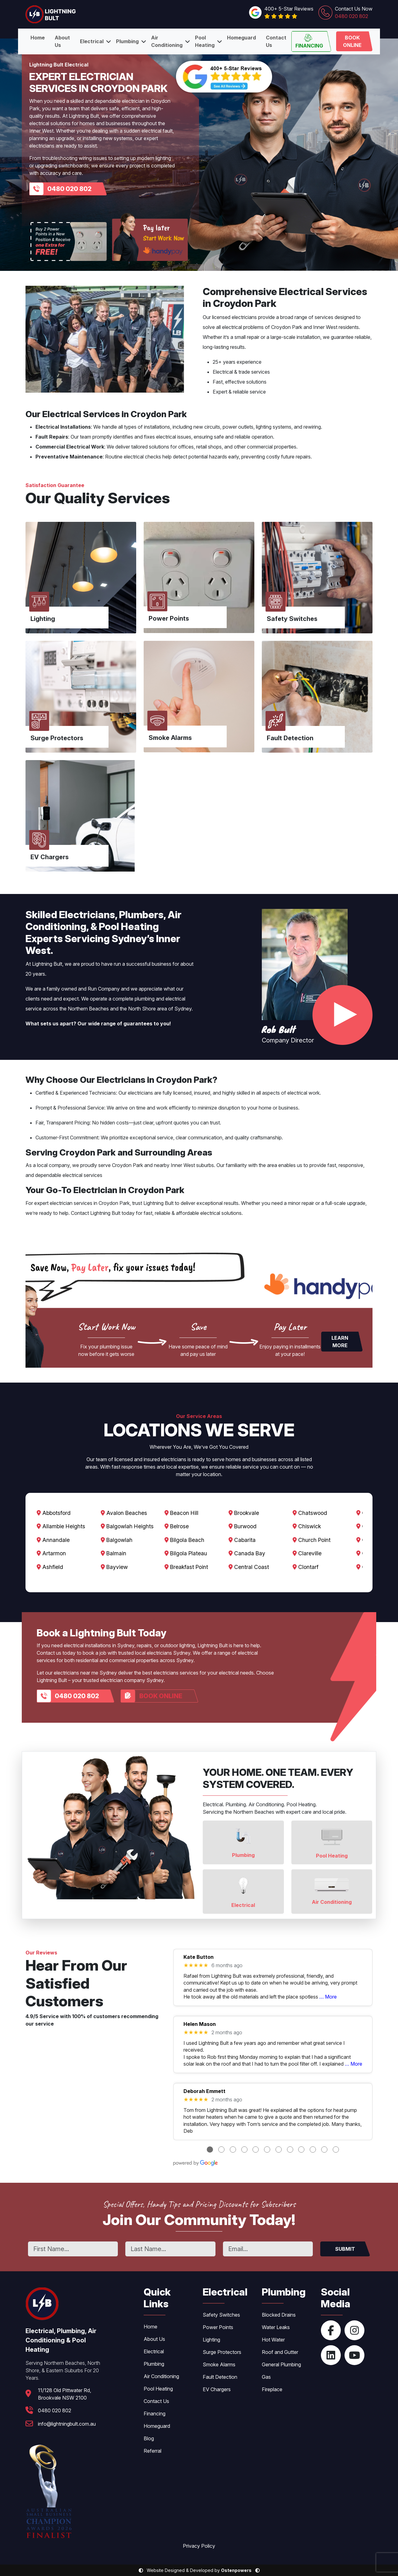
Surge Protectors (222, 2352)
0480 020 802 (69, 189)
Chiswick (309, 1526)
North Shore (142, 1008)
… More (328, 1997)
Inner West (325, 327)
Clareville (309, 1553)
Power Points (218, 2327)
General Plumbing (281, 2364)
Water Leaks (276, 2327)
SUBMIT (345, 2249)
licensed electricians (234, 317)
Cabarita (244, 1540)
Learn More (339, 1341)
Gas (266, 2377)
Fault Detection (220, 2377)
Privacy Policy (199, 2546)
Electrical (92, 41)
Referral (152, 2451)
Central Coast (251, 1567)
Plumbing (127, 41)
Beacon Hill (183, 1513)
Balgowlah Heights (127, 1526)
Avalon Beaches (124, 1513)
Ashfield (50, 1567)
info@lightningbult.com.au (67, 2424)
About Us (62, 41)
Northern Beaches (88, 1008)
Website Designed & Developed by (199, 2570)
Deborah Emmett (204, 2091)
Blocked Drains (279, 2315)
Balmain (114, 1553)
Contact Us (276, 41)
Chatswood (312, 1513)
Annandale (53, 1540)
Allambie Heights (61, 1526)
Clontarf (308, 1567)
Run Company (104, 989)
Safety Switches (221, 2315)
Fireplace (272, 2389)
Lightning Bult (47, 964)
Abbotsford (54, 1513)
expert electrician (53, 1203)
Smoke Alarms (219, 2364)
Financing (309, 41)
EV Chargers (217, 2389)
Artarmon (51, 1553)
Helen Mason (199, 2024)
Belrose (178, 1526)
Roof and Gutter (280, 2352)
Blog (149, 2438)
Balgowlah (117, 1540)
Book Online (352, 41)
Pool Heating (205, 41)
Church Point (314, 1540)
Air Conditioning (167, 41)
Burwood (245, 1526)
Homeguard (241, 37)
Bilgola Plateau (187, 1553)
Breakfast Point (188, 1567)
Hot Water (273, 2340)
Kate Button (198, 1957)
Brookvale (246, 1513)
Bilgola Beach (186, 1540)
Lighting (211, 2340)
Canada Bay (249, 1553)
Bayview (114, 1567)
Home (37, 37)
